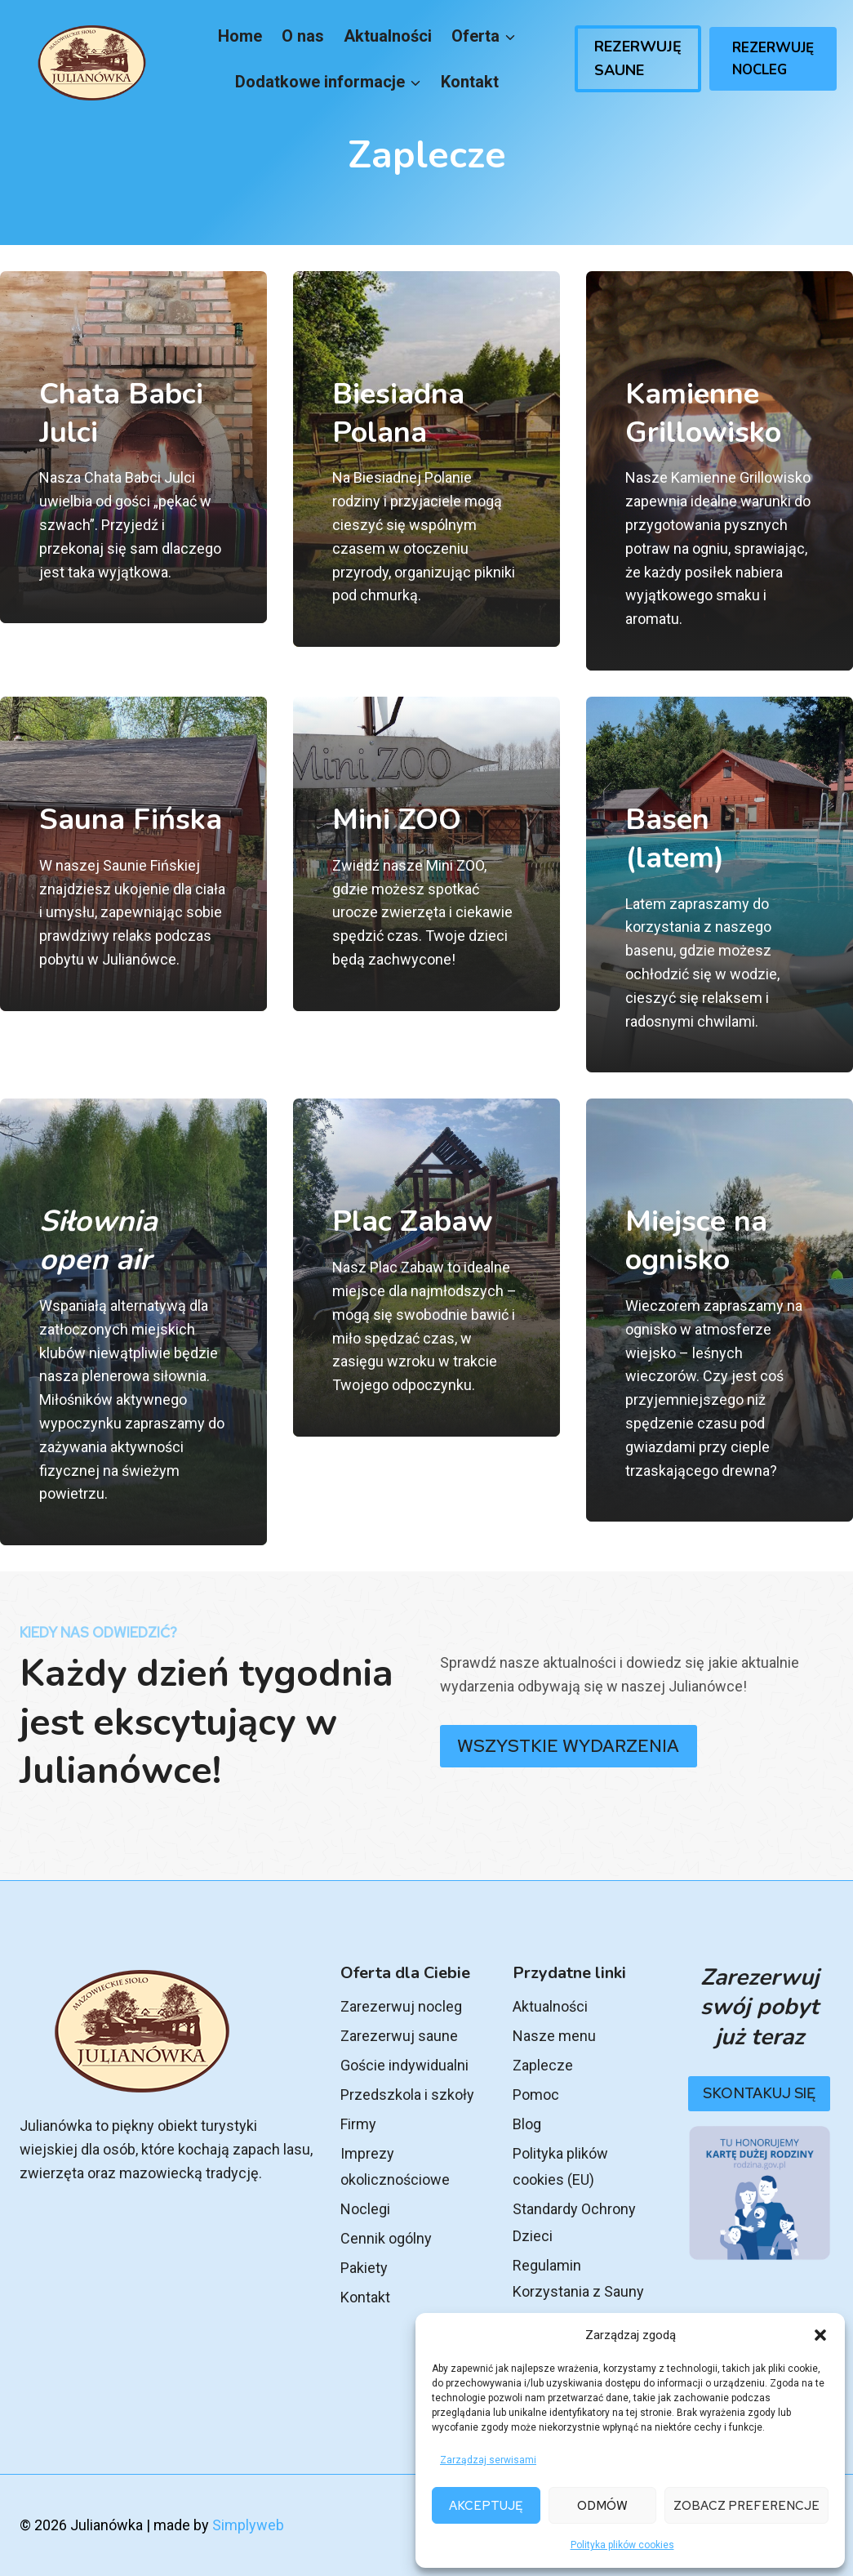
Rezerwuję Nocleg (773, 58)
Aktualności (388, 36)
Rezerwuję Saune (638, 58)
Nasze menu (554, 2035)
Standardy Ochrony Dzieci (574, 2222)
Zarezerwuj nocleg (401, 2006)
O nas (303, 36)
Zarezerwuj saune (399, 2035)
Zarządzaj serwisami (488, 2460)
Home (240, 36)
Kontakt (470, 81)
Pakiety (364, 2267)
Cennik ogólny (386, 2238)
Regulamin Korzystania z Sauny (578, 2278)
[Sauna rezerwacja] (133, 884)
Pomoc (536, 2094)
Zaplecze (543, 2065)
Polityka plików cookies (622, 2545)
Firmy (358, 2124)
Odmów (602, 2506)
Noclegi (365, 2208)
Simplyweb (248, 2525)
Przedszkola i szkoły (407, 2094)
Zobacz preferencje (746, 2506)
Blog (527, 2124)
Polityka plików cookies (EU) (560, 2166)
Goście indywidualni (404, 2065)
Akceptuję (485, 2506)
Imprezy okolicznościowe (395, 2166)
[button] (820, 2335)
